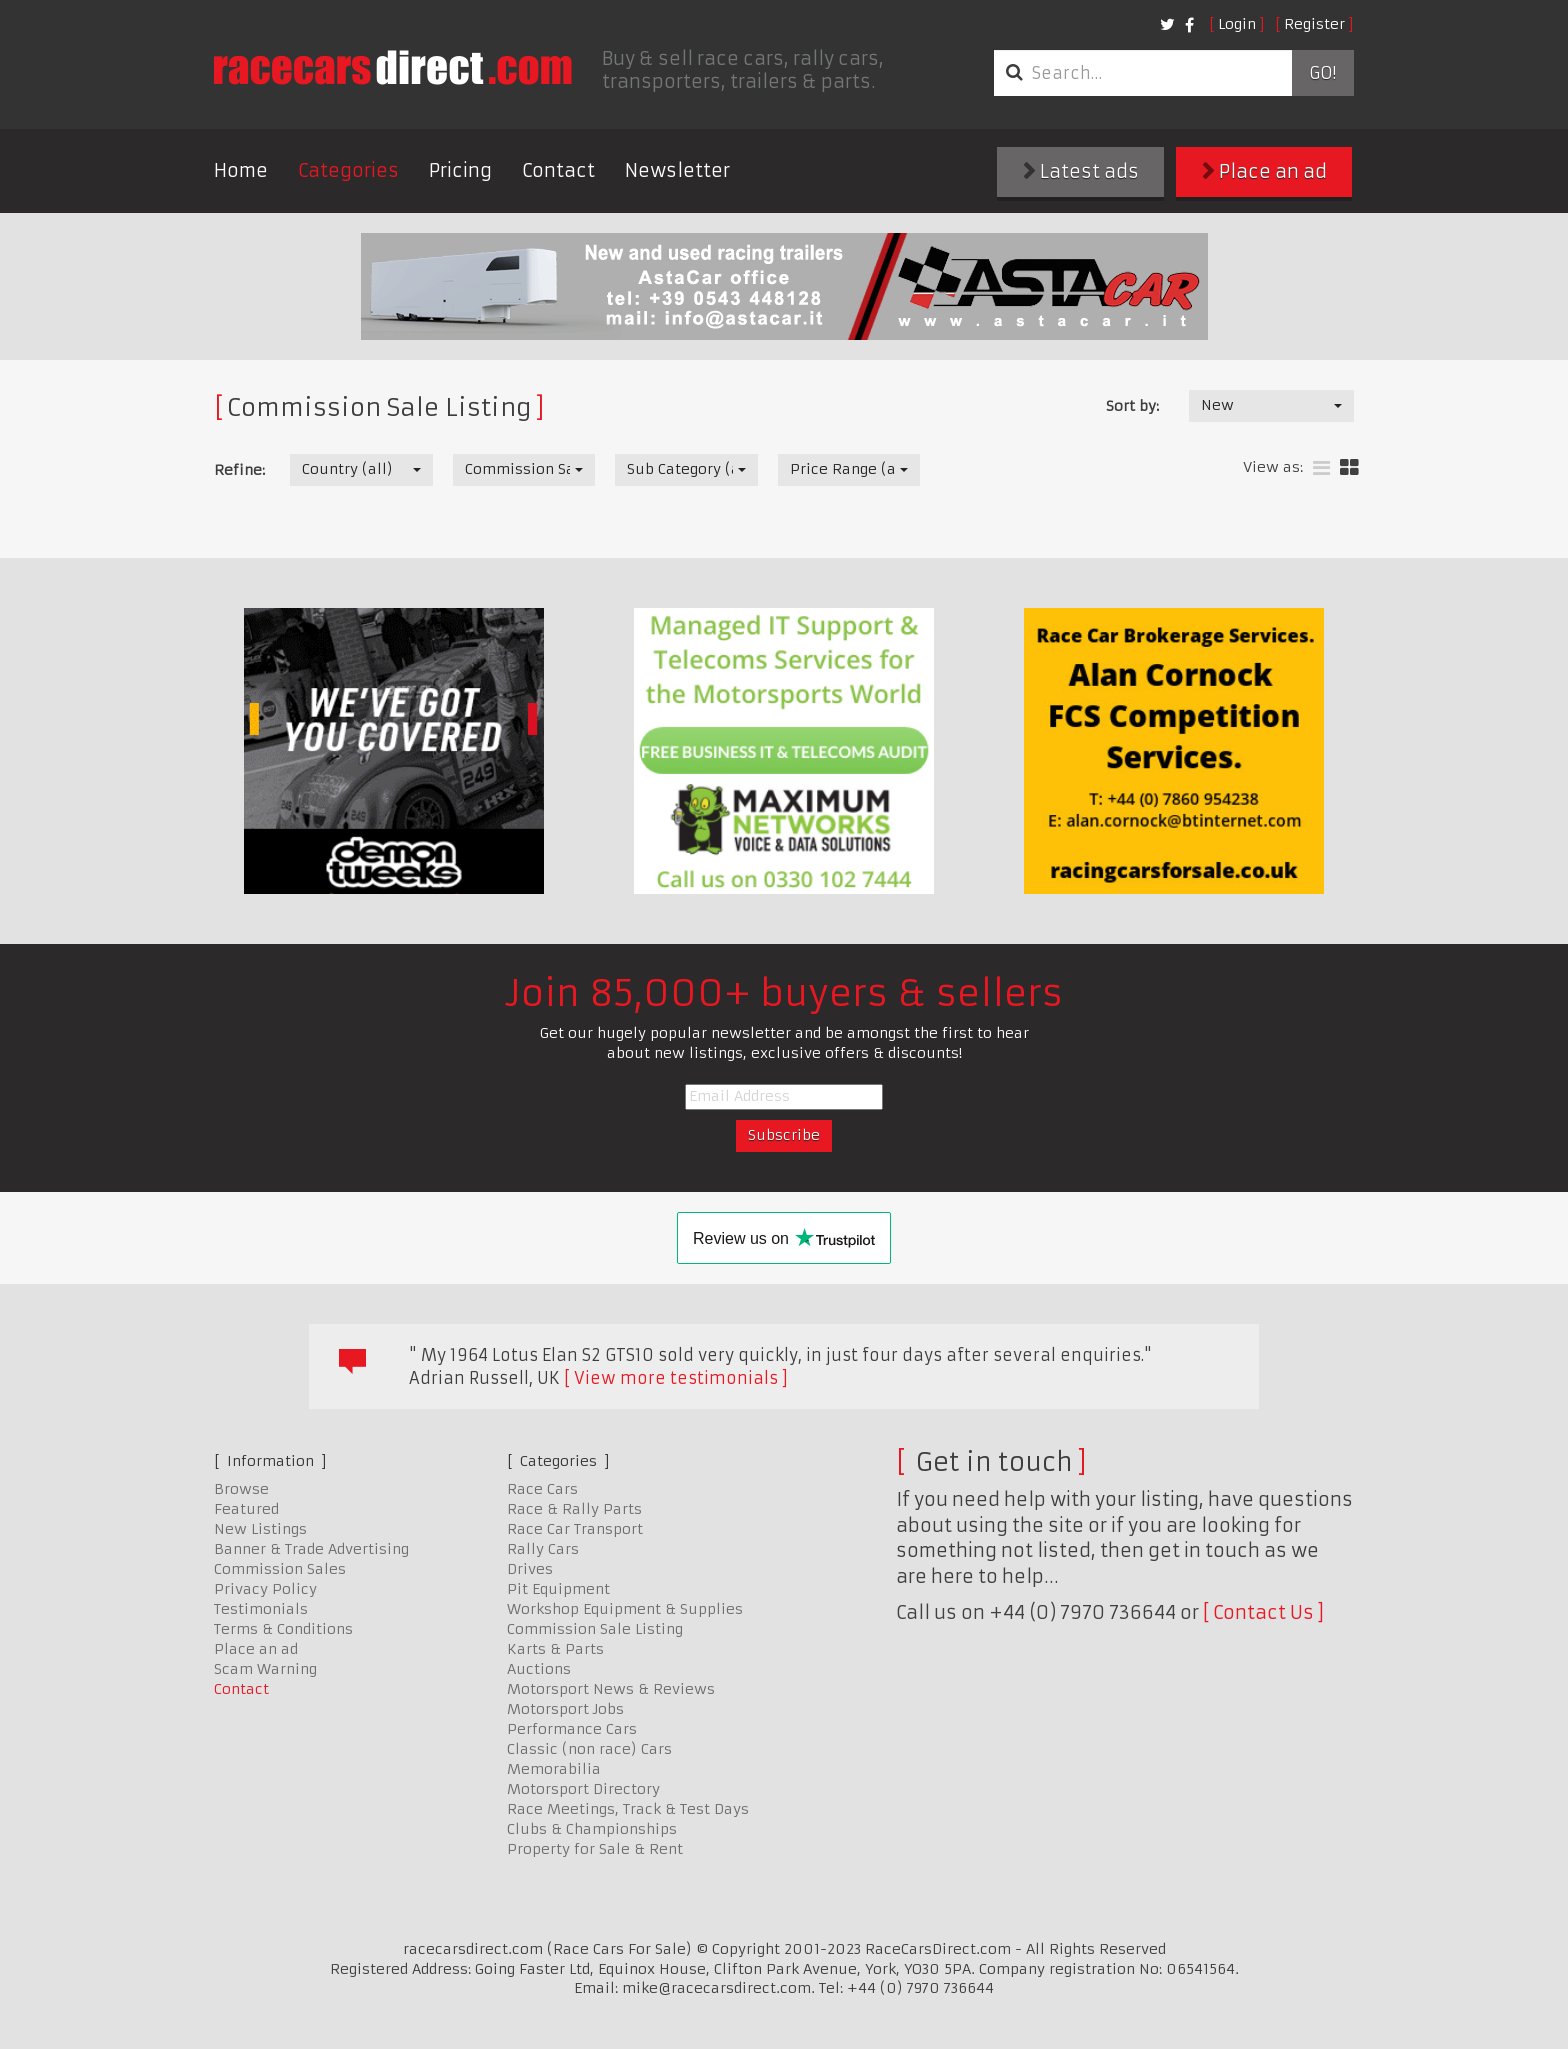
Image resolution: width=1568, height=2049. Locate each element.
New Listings (260, 1529)
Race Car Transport (575, 1529)
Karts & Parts (555, 1649)
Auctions (539, 1669)
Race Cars (542, 1489)
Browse (241, 1489)
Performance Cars (572, 1729)
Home (241, 170)
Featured (246, 1509)
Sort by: (1132, 406)
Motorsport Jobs (565, 1709)
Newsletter (677, 170)
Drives (530, 1569)
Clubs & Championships (592, 1829)
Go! (1322, 73)
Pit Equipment (558, 1589)
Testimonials (261, 1609)
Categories (348, 170)
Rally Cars (543, 1549)
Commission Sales (280, 1569)
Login (1237, 24)
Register (1314, 24)
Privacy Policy (265, 1589)
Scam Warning (265, 1669)
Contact (558, 170)
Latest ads (1081, 171)
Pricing (460, 170)
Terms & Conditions (283, 1629)
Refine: (239, 470)
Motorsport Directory (583, 1789)
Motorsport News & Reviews (611, 1689)
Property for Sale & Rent (595, 1849)
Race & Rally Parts (574, 1509)
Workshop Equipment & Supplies (625, 1609)
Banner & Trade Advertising (311, 1549)
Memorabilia (554, 1769)
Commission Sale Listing (595, 1629)
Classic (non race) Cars (589, 1749)
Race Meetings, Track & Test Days (628, 1809)
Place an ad (1264, 171)
